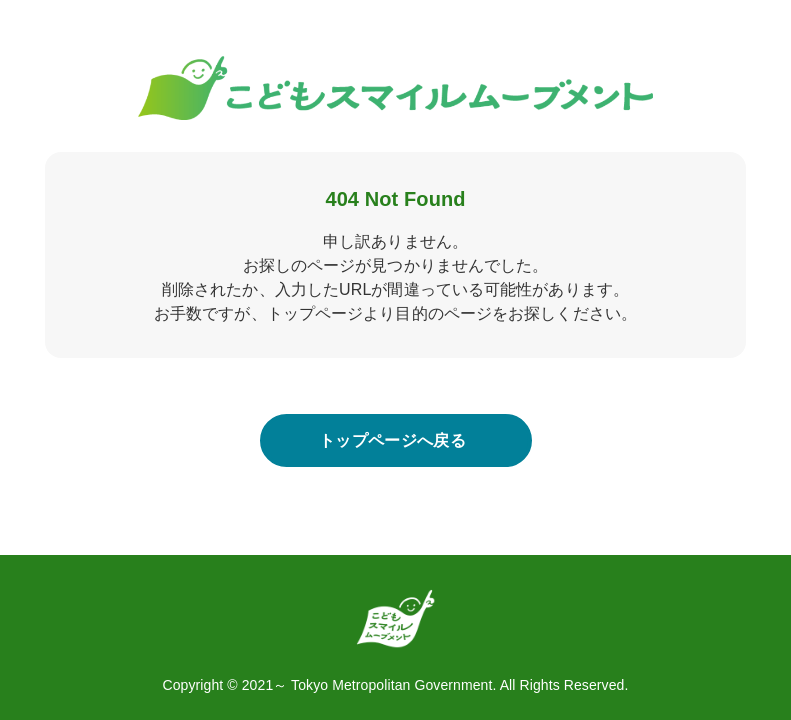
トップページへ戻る (392, 440)
